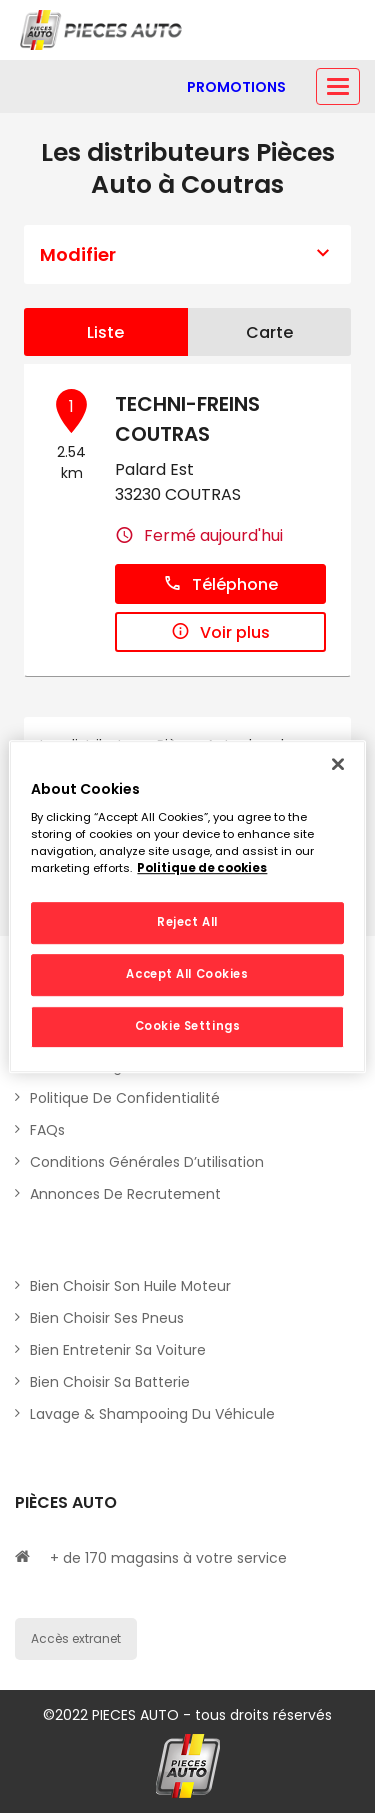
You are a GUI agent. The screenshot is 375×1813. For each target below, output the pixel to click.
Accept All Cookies (187, 974)
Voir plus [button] (220, 632)
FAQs (47, 1130)
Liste (105, 332)
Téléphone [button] (220, 584)
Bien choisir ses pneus (107, 1318)
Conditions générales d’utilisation (147, 1162)
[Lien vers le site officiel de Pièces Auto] (103, 30)
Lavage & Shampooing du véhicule (152, 1414)
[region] (187, 907)
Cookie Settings (188, 1026)
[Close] (338, 764)
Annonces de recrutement (125, 1194)
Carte (269, 332)
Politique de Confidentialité (125, 1098)
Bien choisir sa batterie (110, 1382)
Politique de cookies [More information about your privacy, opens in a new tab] (202, 868)
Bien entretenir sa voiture (118, 1350)
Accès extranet (76, 1638)
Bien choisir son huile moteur (130, 1286)
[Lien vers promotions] (236, 87)
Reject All (187, 923)
